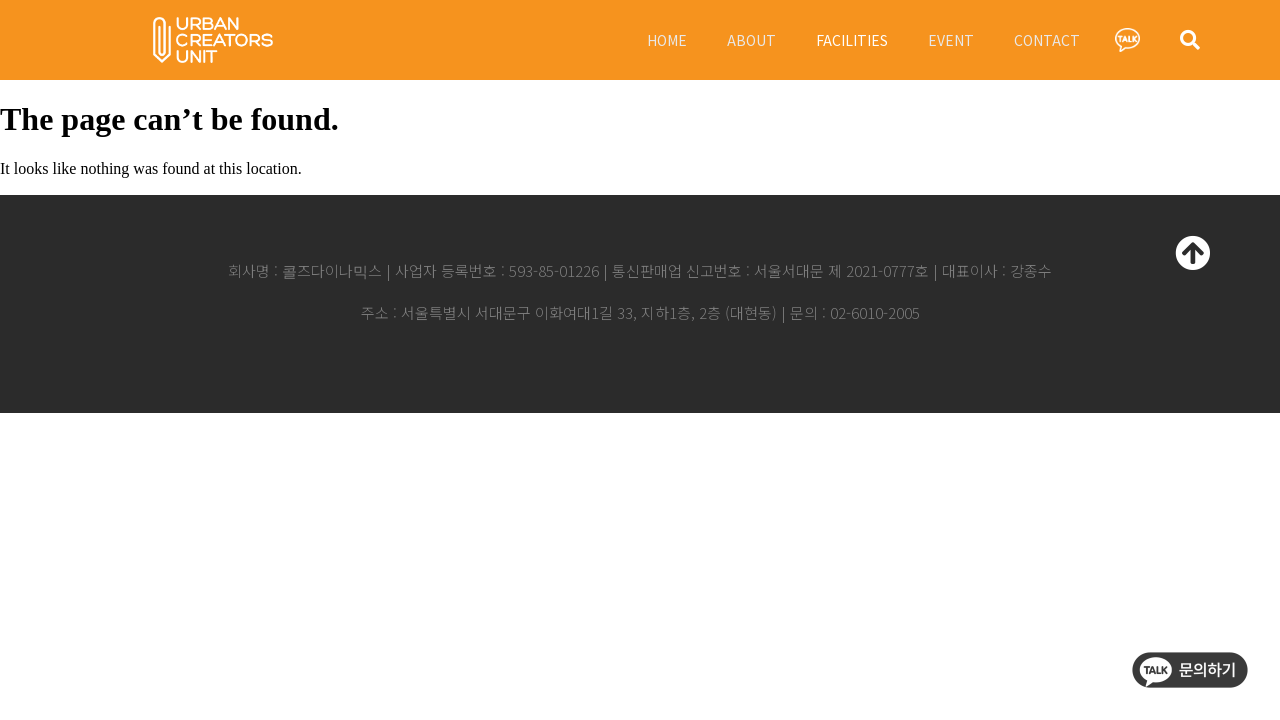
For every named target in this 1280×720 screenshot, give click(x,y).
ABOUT (751, 40)
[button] (1190, 40)
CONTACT (1047, 40)
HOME (667, 40)
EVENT (951, 40)
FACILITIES (852, 40)
